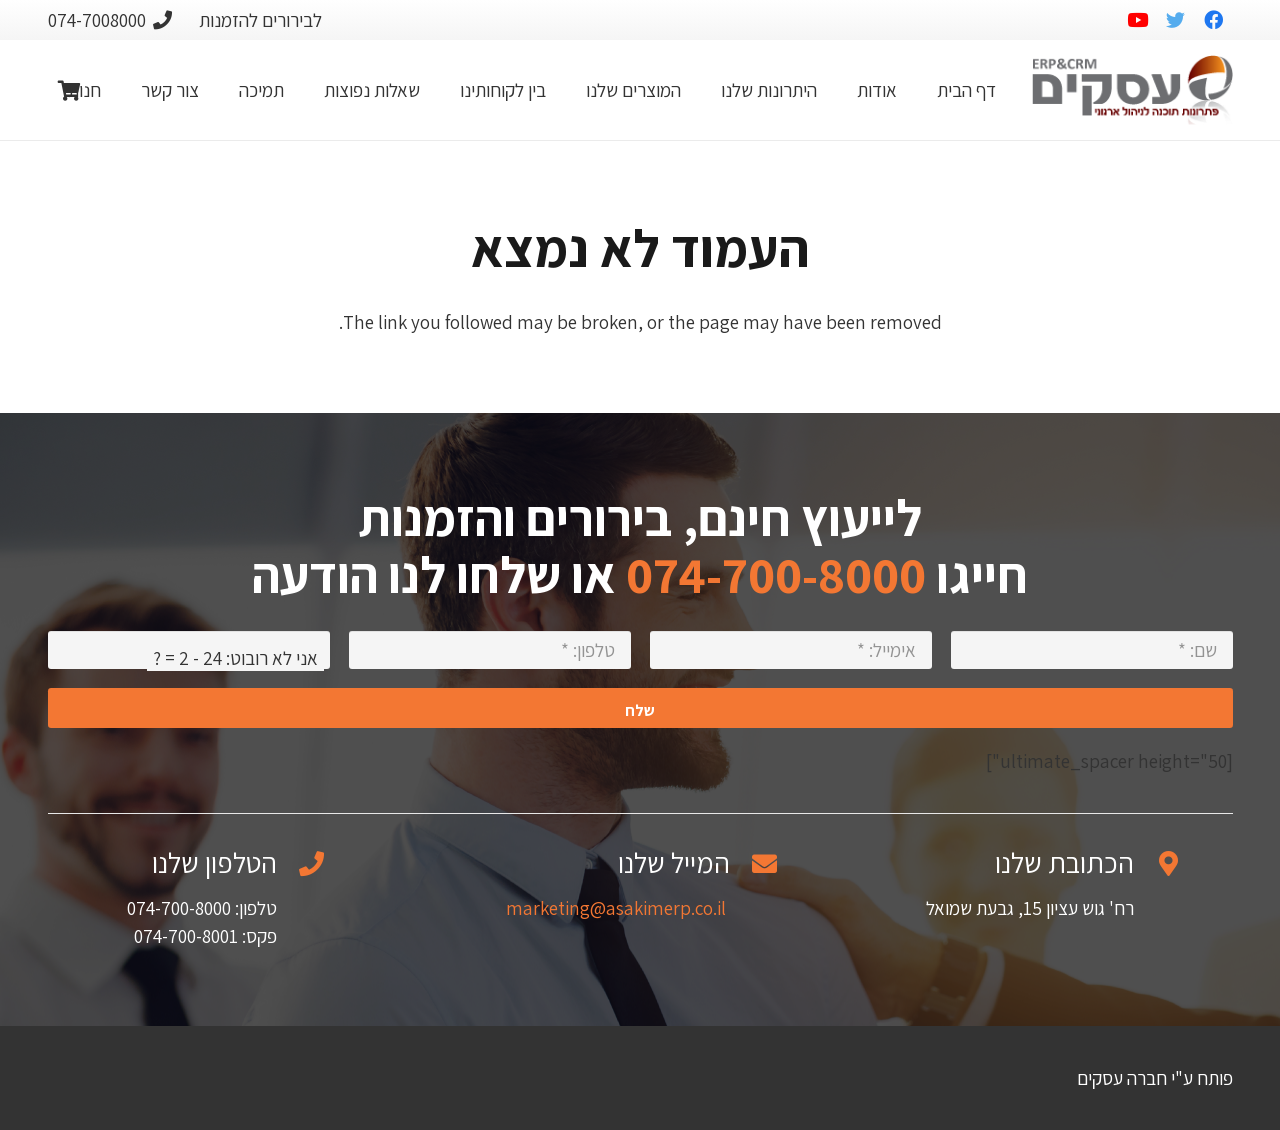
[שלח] (640, 708)
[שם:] (1092, 650)
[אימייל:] (791, 650)
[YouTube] (1138, 20)
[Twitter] (1176, 20)
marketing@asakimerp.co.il (616, 908)
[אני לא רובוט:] (189, 650)
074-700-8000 (776, 574)
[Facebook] (1214, 20)
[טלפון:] (490, 650)
